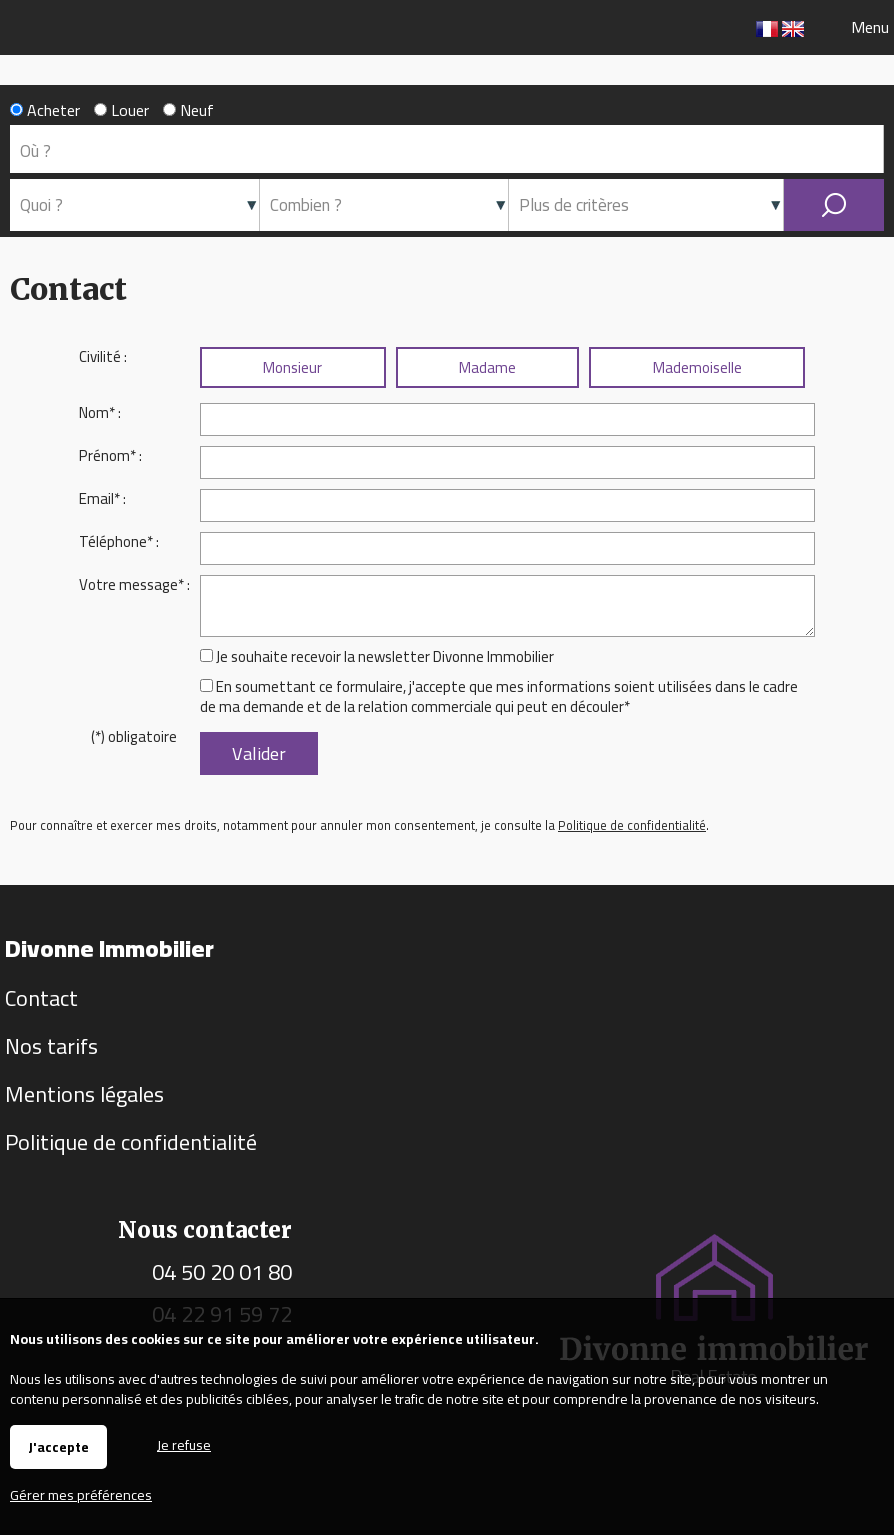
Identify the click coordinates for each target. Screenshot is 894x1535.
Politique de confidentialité (632, 825)
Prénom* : (110, 455)
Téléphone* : (119, 541)
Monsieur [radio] (292, 367)
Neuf (188, 110)
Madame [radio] (487, 367)
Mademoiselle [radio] (697, 367)
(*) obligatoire (134, 736)
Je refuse (184, 1443)
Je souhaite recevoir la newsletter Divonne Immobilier (385, 656)
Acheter (45, 110)
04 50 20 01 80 (222, 1272)
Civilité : (103, 356)
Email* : (102, 498)
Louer (121, 110)
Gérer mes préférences (81, 1495)
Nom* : (100, 412)
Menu (868, 27)
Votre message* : (134, 584)
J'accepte (58, 1447)
